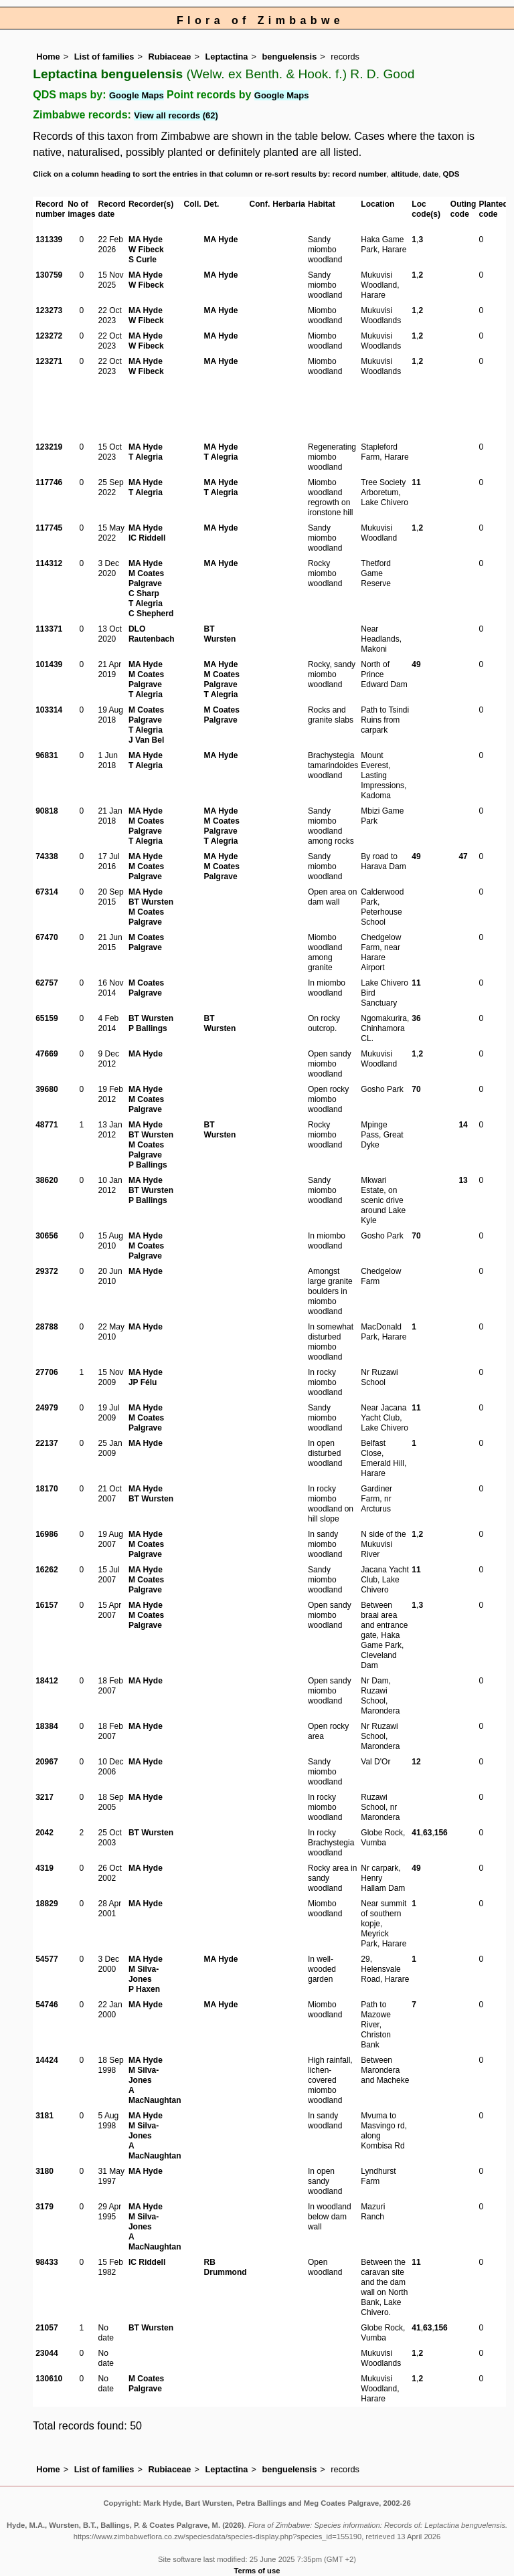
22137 (46, 1443)
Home (48, 57)
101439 (48, 664)
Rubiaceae (169, 57)
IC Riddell (146, 538)
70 (416, 1089)
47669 (46, 1054)
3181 (44, 2115)
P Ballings (147, 1028)
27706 (46, 1372)
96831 (46, 755)
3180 (44, 2171)
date (431, 174)
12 (416, 1761)
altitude (404, 174)
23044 (46, 2353)
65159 (46, 1018)
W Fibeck (146, 249)
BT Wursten (220, 634)
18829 (46, 1903)
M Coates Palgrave (146, 578)
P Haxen (144, 1989)
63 (427, 1832)
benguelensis (289, 57)
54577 (46, 1959)
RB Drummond (225, 2267)
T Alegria (145, 457)
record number (359, 174)
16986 (46, 1534)
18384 (46, 1726)
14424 (46, 2060)
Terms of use (257, 2571)
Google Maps (136, 95)
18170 (46, 1488)
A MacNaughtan (154, 2095)
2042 (44, 1832)
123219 (48, 447)
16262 (46, 1569)
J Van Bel (146, 740)
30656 (46, 1235)
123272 (48, 336)
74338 (46, 856)
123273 (48, 310)
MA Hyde (145, 239)
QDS (451, 174)
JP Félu (142, 1382)
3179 (44, 2206)
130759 (48, 275)
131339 (48, 239)
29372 (46, 1271)
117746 (48, 482)
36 (416, 1018)
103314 (48, 710)
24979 (46, 1407)
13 (462, 1180)
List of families (104, 57)
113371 (48, 629)
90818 (46, 811)
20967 (46, 1761)
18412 (46, 1680)
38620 (46, 1180)
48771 (46, 1124)
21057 (46, 2327)
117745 (48, 528)
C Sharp (143, 593)
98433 (46, 2262)
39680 (46, 1089)
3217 (44, 1797)
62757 (46, 983)
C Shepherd (150, 613)
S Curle (142, 259)
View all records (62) (176, 115)
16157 (46, 1605)
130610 (48, 2378)
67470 (46, 937)
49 (416, 664)
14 (462, 1124)
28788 (46, 1326)
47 (462, 856)
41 (416, 1832)
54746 (46, 2004)
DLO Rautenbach (151, 634)
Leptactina (226, 57)
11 (416, 482)
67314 (46, 892)
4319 (44, 1868)
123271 (48, 361)
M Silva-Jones (143, 1974)
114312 (48, 563)
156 (441, 1832)
